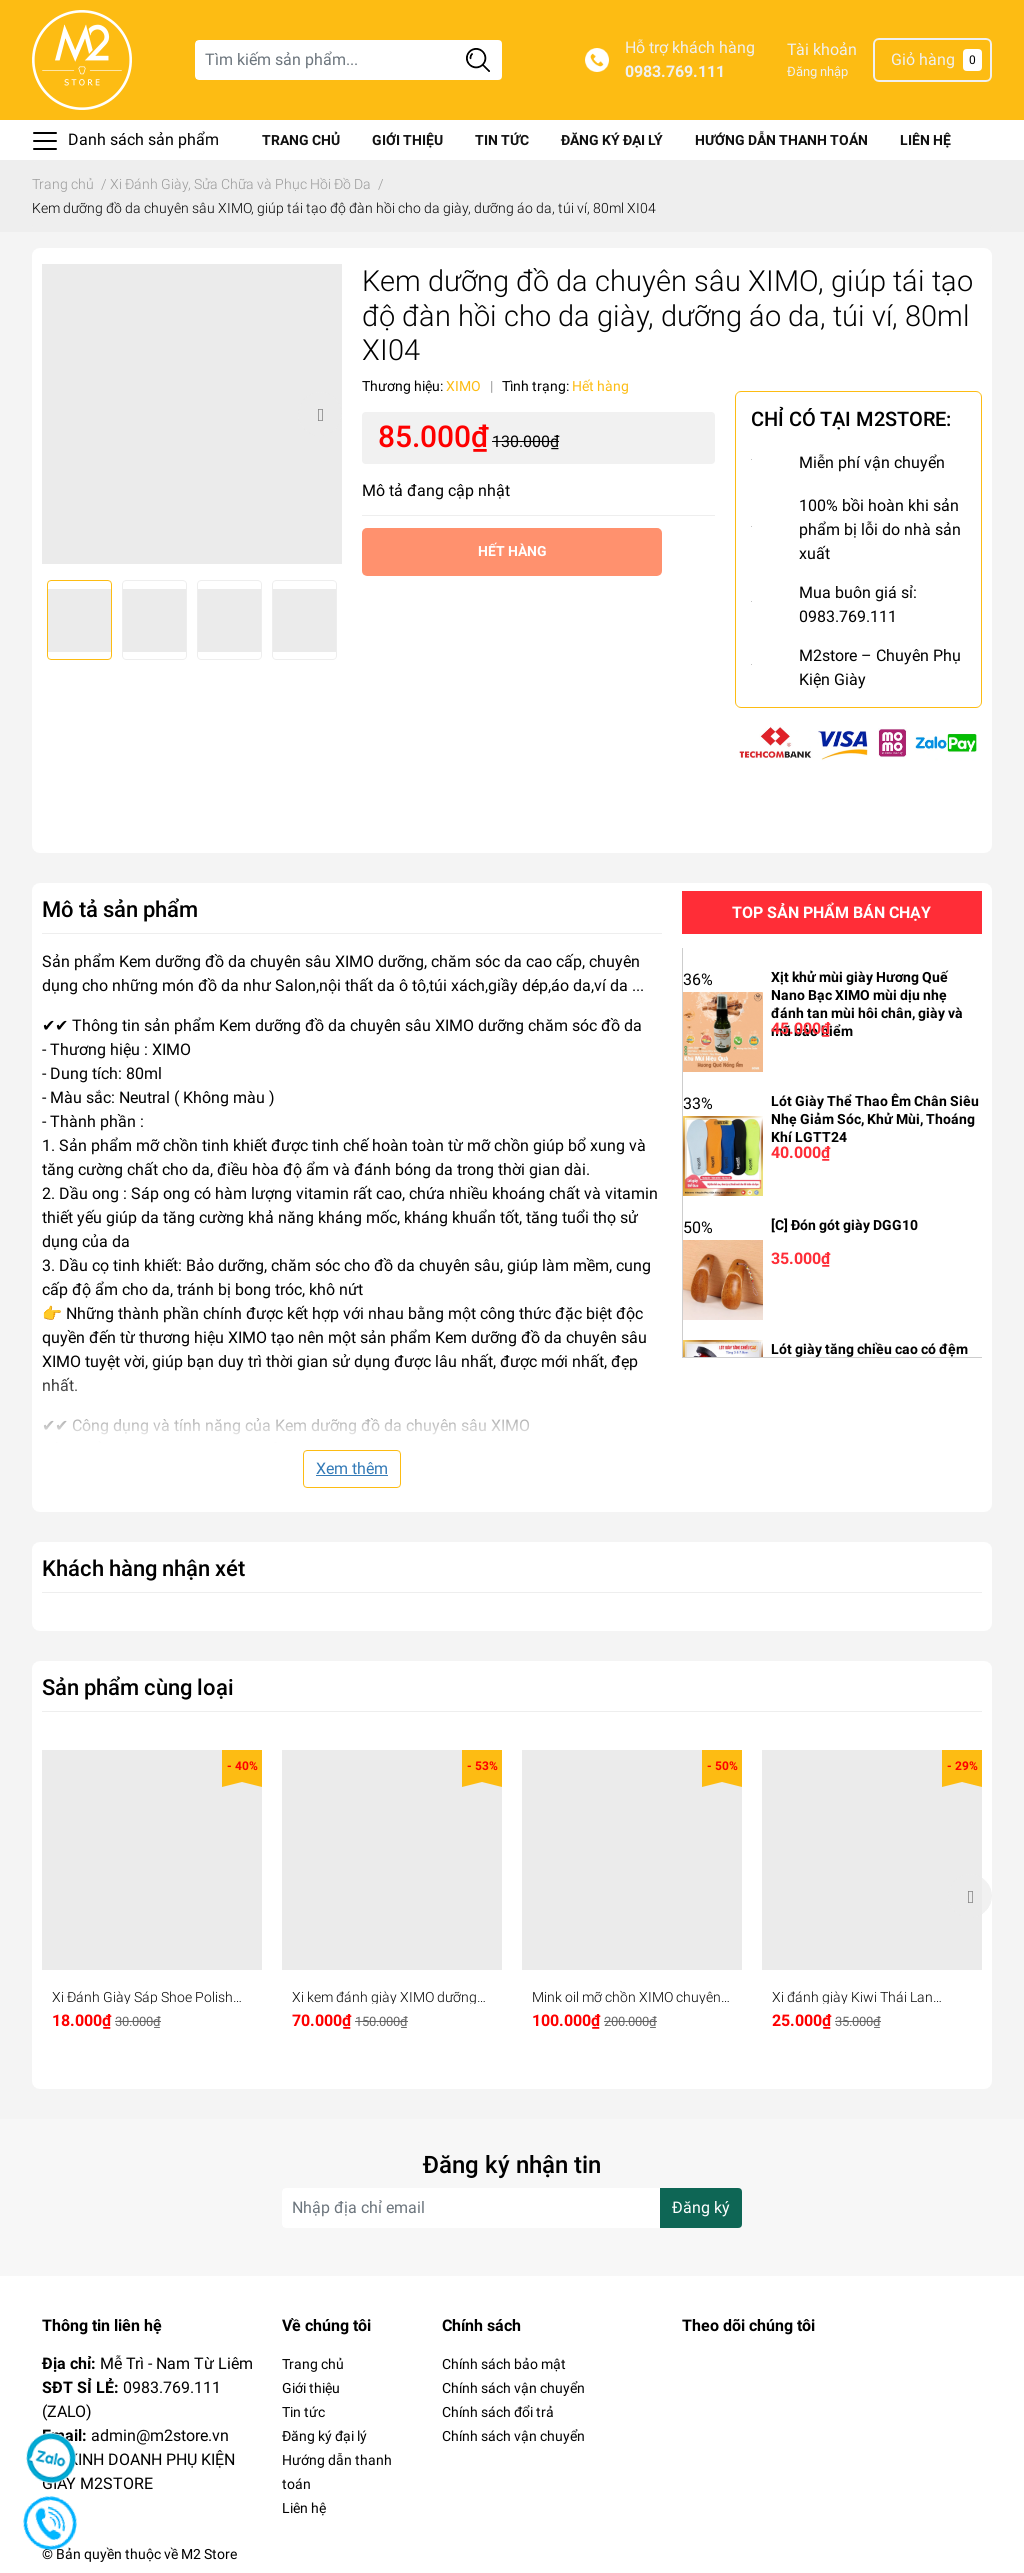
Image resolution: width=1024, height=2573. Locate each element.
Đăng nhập (817, 71)
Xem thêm (352, 1468)
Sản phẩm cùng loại (138, 1687)
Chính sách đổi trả (498, 2412)
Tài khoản (822, 49)
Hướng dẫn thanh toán (781, 140)
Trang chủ (301, 140)
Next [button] (320, 414)
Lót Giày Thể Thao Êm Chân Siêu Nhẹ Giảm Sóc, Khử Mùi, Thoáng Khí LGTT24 (875, 1119)
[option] (192, 414)
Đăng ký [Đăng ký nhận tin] (701, 2207)
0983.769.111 (675, 71)
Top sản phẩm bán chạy (831, 912)
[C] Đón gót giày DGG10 (844, 1225)
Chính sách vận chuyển (513, 2388)
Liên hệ (925, 140)
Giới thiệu (407, 140)
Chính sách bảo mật (504, 2364)
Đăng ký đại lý (612, 140)
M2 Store (209, 2554)
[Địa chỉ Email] (512, 2208)
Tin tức (502, 140)
